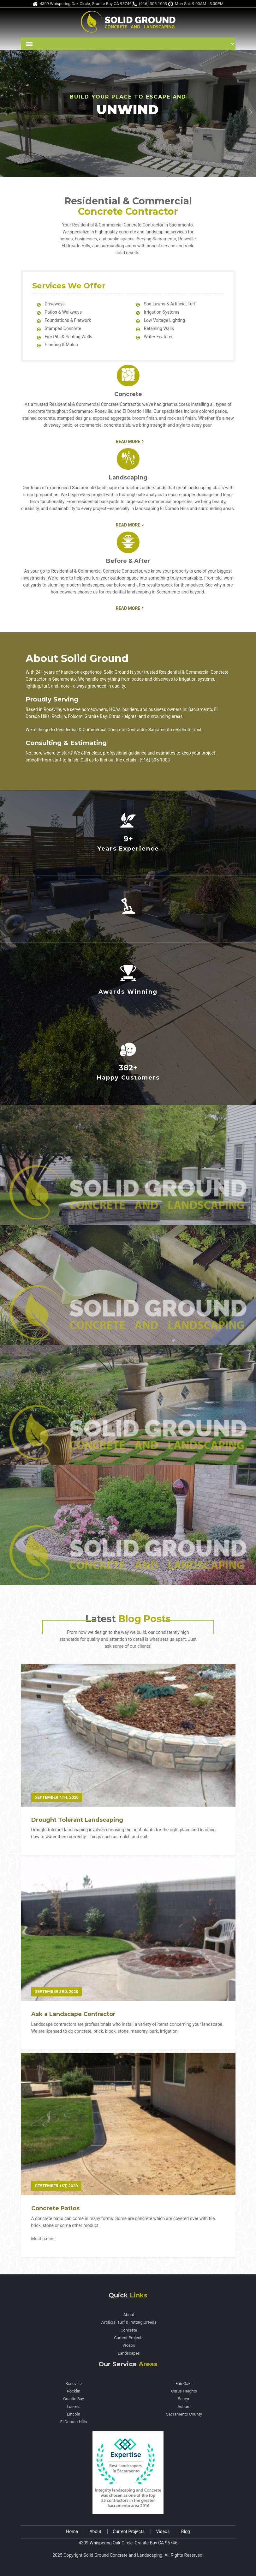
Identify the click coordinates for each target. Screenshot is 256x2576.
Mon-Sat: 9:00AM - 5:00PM (196, 3)
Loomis (73, 2406)
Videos (128, 2345)
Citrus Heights (184, 2391)
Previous (6, 112)
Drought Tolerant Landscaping (77, 1819)
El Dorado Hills (73, 2422)
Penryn (184, 2399)
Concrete (129, 2330)
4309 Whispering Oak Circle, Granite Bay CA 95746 (82, 3)
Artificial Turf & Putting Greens (128, 2322)
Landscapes (129, 2353)
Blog (185, 2531)
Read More (128, 441)
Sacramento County (184, 2414)
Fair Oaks (184, 2383)
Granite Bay (73, 2399)
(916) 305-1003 (150, 3)
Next (249, 112)
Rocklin (73, 2391)
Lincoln (73, 2414)
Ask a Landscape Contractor (73, 2014)
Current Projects (129, 2338)
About (128, 2315)
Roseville (73, 2383)
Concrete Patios (55, 2208)
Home (72, 2531)
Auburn (184, 2406)
